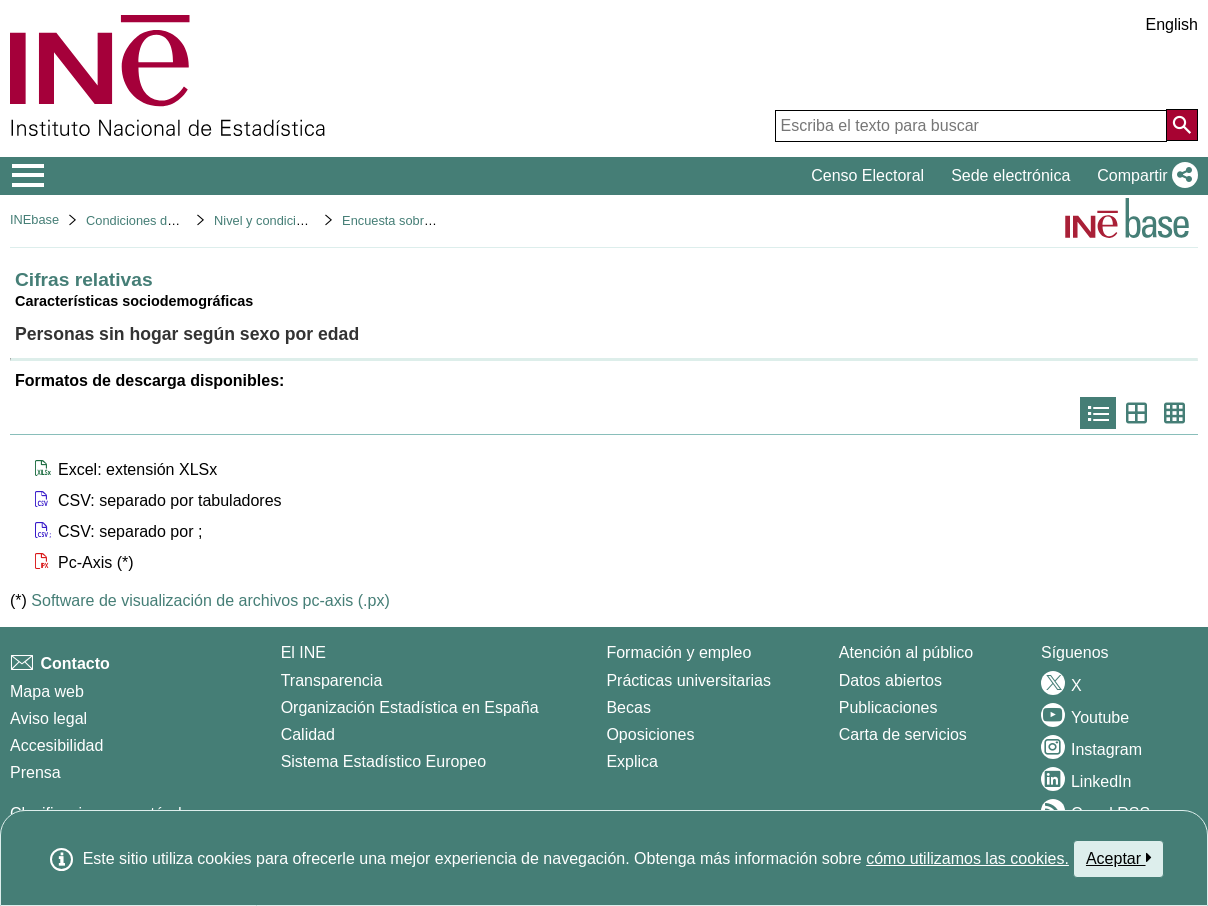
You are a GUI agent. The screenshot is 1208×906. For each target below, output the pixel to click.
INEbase (34, 219)
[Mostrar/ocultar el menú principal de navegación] (28, 176)
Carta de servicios (903, 734)
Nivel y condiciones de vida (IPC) (308, 220)
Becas (628, 707)
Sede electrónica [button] (1010, 175)
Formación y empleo (678, 652)
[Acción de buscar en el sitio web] (1182, 125)
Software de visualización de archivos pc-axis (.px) (210, 600)
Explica (632, 761)
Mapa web (47, 691)
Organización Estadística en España (410, 707)
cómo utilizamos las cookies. (967, 858)
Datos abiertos (890, 680)
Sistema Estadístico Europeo (383, 761)
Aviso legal (48, 718)
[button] (1143, 176)
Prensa (35, 772)
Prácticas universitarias (688, 680)
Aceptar (1118, 858)
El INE (303, 652)
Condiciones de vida (143, 220)
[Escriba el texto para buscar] (971, 126)
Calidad (308, 734)
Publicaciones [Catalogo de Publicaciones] (888, 707)
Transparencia (332, 680)
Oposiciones (650, 734)
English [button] (1172, 24)
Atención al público (906, 652)
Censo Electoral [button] (867, 175)
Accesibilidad (56, 745)
